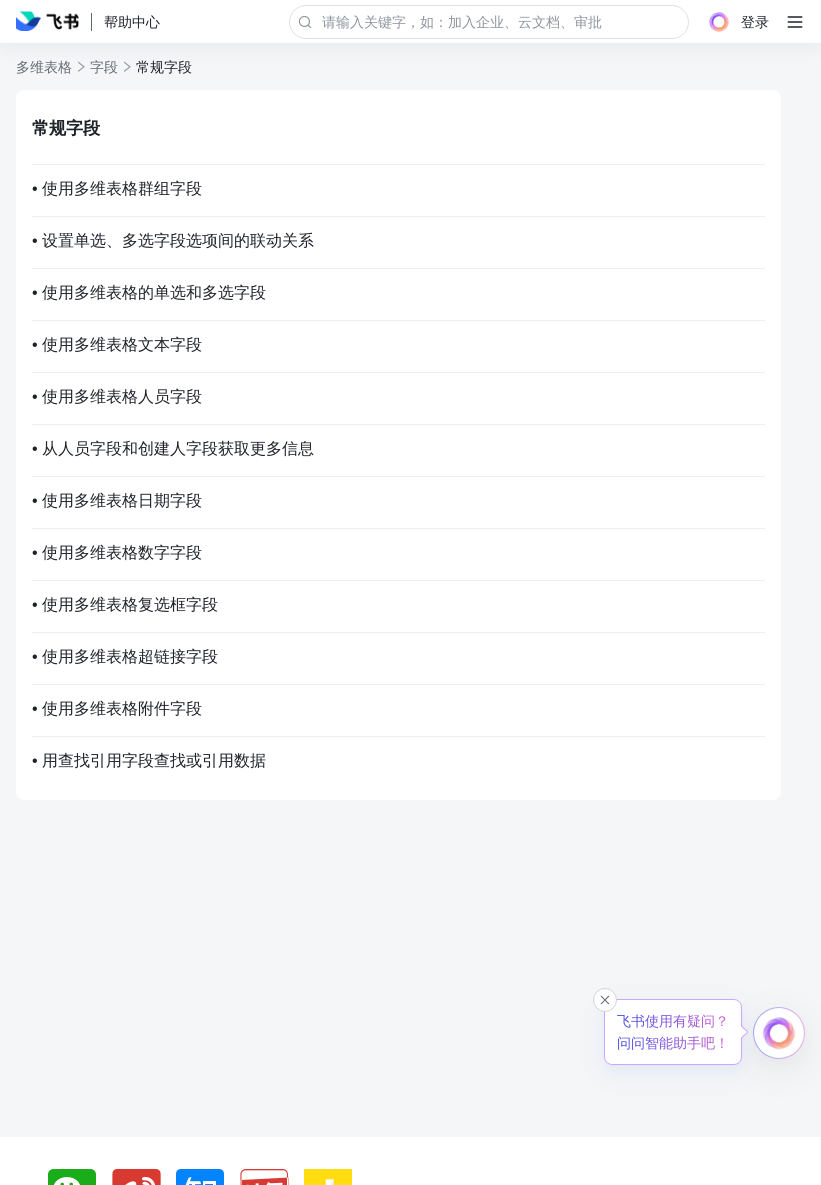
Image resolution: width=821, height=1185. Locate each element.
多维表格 (44, 67)
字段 (104, 67)
